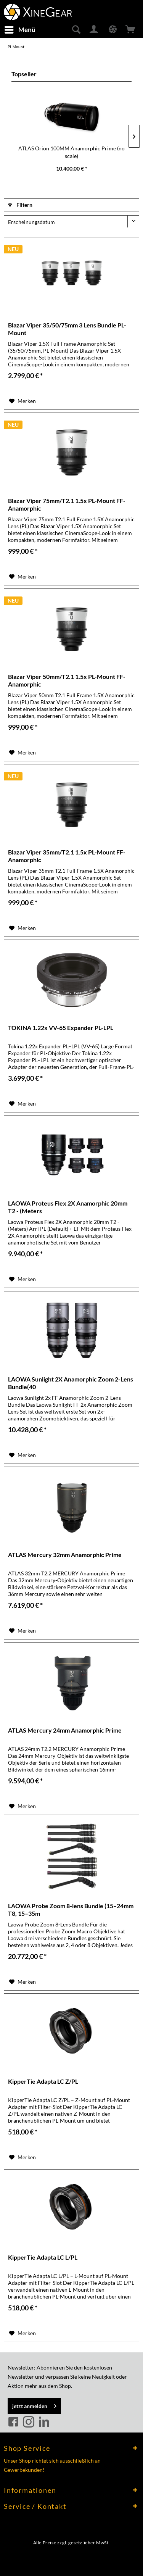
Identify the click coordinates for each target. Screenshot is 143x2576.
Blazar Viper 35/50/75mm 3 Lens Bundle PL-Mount (67, 328)
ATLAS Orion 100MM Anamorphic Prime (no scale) (71, 152)
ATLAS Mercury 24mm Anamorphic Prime (65, 1730)
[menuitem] (19, 29)
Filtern (20, 205)
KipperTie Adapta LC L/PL (42, 2257)
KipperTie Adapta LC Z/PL (43, 2081)
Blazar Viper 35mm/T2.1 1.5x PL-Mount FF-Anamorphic (66, 855)
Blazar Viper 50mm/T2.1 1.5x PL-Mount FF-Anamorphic (66, 680)
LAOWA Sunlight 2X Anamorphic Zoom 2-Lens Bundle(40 (70, 1382)
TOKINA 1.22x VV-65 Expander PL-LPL (60, 1027)
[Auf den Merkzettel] (22, 401)
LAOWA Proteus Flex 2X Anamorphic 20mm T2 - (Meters (67, 1206)
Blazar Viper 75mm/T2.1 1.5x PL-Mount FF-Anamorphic (66, 504)
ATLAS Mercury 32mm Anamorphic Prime (65, 1554)
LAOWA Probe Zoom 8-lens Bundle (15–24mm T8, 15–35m (70, 1909)
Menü (20, 29)
